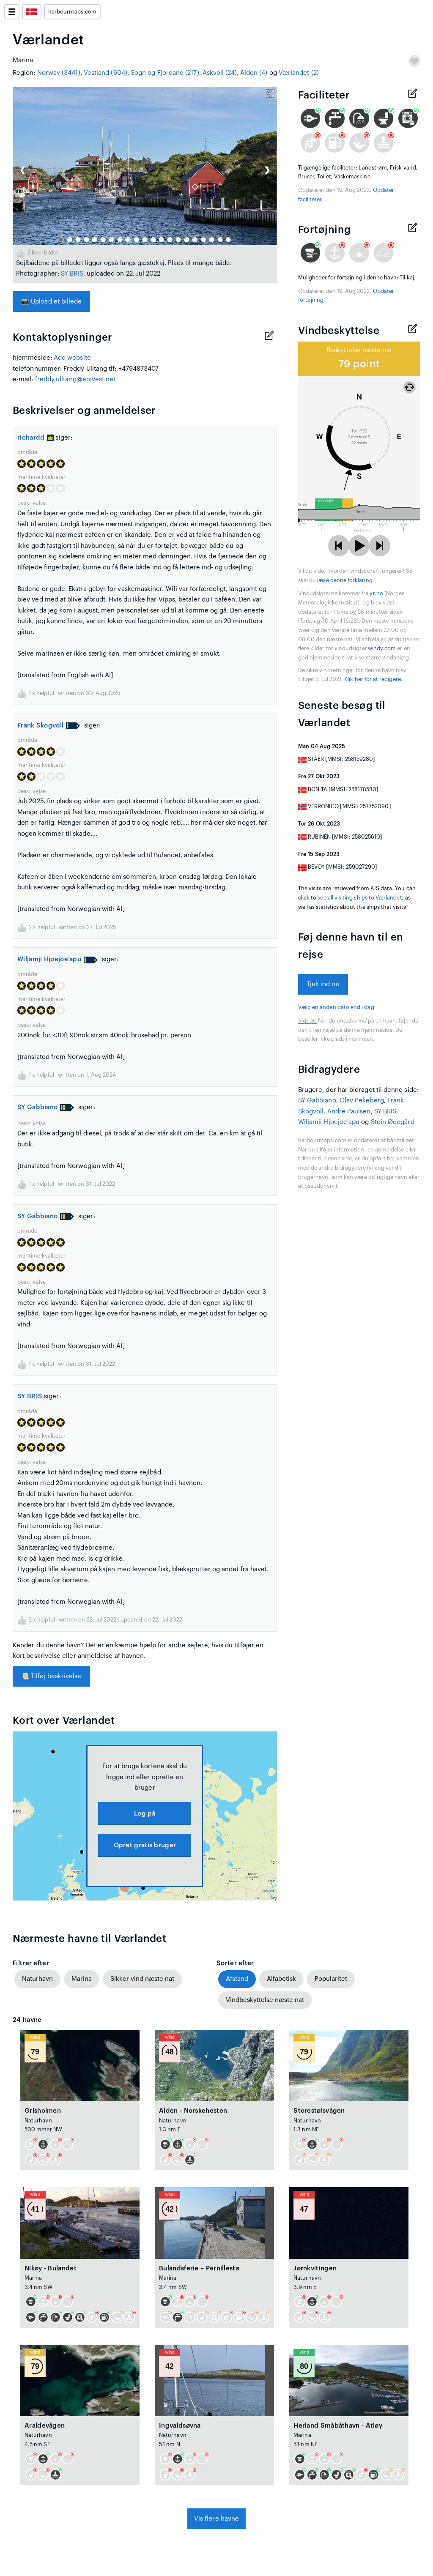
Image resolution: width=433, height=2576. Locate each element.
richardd (35, 438)
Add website (72, 358)
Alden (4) (254, 73)
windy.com (382, 648)
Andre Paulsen (349, 1111)
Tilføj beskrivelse (51, 1676)
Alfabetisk (281, 1979)
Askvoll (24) (220, 73)
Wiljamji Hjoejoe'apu (49, 959)
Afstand (237, 1979)
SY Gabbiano (37, 1107)
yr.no (376, 593)
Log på (145, 1813)
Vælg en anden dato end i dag (336, 1007)
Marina (81, 1979)
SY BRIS (72, 274)
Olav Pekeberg (362, 1100)
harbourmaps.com (72, 11)
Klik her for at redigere (372, 679)
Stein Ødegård (392, 1122)
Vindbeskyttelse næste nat (265, 2000)
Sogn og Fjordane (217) (165, 73)
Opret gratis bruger (145, 1845)
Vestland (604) (105, 73)
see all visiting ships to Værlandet (360, 897)
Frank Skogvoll (40, 725)
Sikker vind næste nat (142, 1979)
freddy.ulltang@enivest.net (75, 379)
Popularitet (331, 1979)
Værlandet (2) (299, 73)
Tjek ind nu (323, 984)
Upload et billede (51, 301)
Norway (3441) (58, 73)
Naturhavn (37, 1979)
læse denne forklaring (344, 580)
